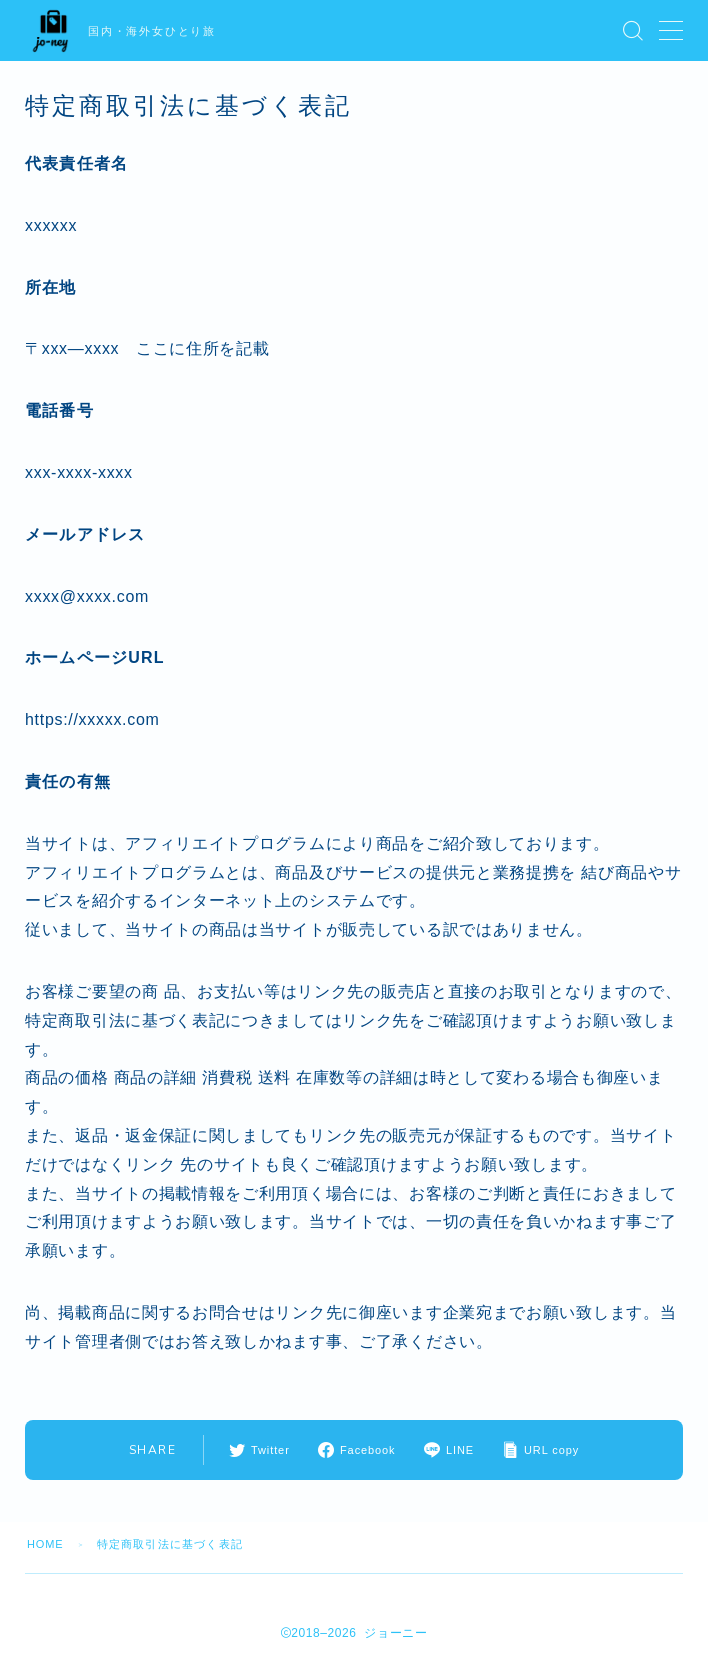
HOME (46, 1544)
